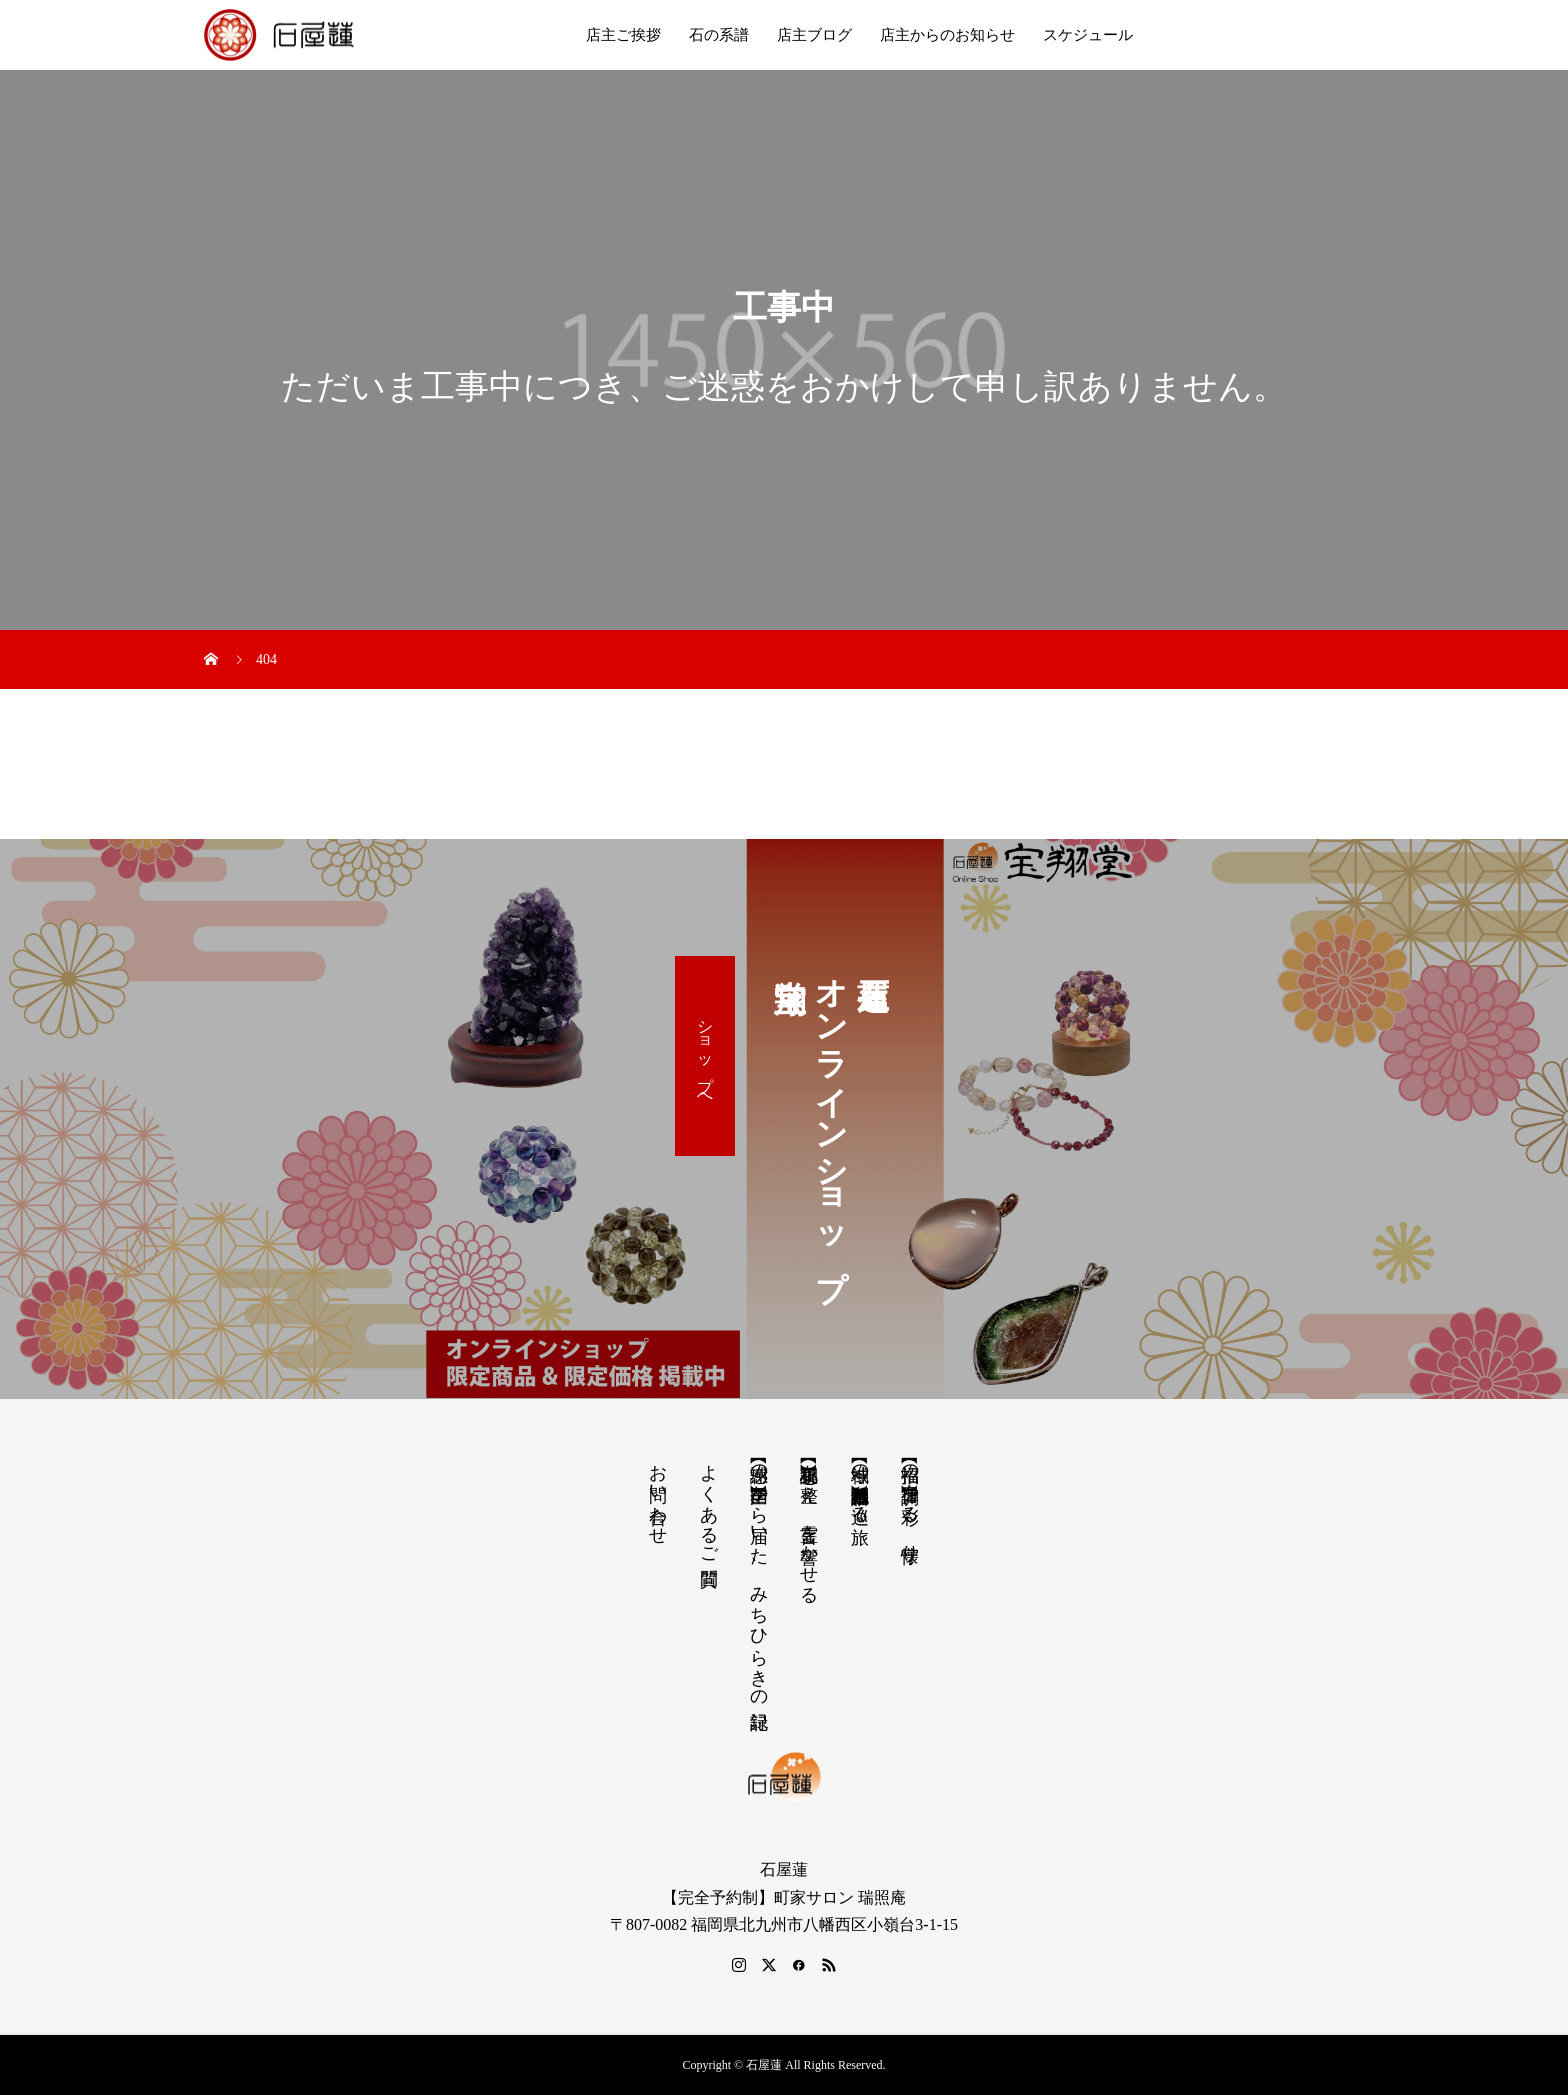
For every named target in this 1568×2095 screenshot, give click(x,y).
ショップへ (705, 1056)
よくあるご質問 (709, 1504)
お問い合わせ (658, 1494)
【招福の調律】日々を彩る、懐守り (910, 1502)
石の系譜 (719, 35)
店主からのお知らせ (947, 35)
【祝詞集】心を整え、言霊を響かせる (809, 1523)
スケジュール (1088, 35)
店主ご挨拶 (623, 35)
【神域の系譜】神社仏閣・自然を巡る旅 (860, 1483)
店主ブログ (814, 35)
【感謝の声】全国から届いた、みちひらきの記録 (759, 1575)
